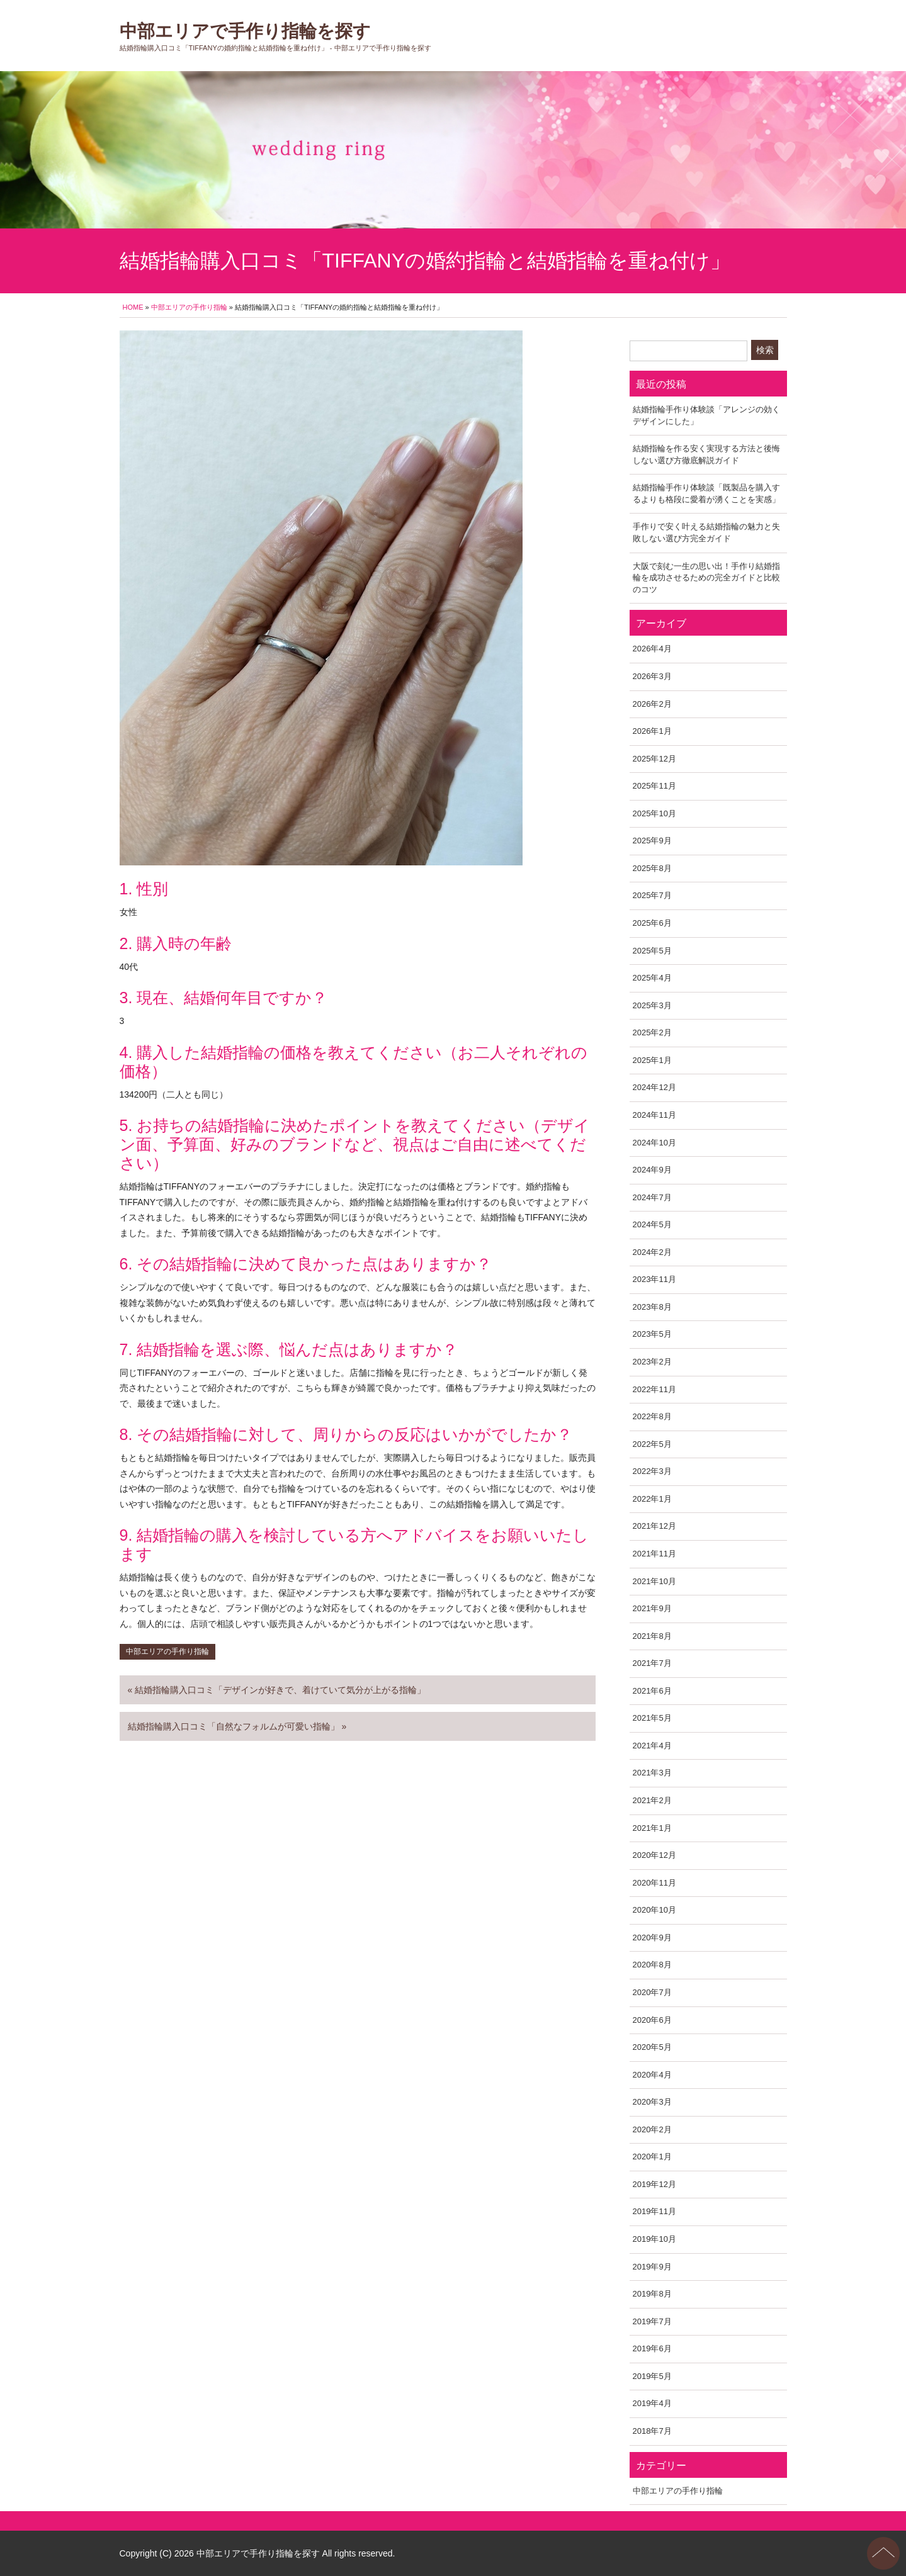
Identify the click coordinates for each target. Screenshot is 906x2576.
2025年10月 (654, 813)
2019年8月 (652, 2293)
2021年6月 (652, 1691)
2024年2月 (652, 1252)
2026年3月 (652, 676)
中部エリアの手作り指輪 (189, 307)
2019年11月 (654, 2211)
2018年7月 (652, 2431)
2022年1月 (652, 1499)
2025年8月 (652, 868)
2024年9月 (652, 1169)
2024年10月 (654, 1142)
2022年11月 (654, 1389)
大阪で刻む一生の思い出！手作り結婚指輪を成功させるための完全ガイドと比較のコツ (706, 577)
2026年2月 (652, 704)
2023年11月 (654, 1279)
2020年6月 (652, 2020)
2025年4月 (652, 977)
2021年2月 (652, 1800)
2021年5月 (652, 1718)
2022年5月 (652, 1444)
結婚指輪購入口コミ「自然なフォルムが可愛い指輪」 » (237, 1726)
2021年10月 (654, 1581)
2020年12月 (654, 1855)
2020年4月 (652, 2074)
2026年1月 (652, 731)
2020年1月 (652, 2156)
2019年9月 (652, 2266)
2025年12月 (654, 758)
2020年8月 (652, 1964)
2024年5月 (652, 1224)
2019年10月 (654, 2239)
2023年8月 (652, 1307)
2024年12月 (654, 1087)
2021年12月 (654, 1526)
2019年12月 (654, 2184)
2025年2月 (652, 1032)
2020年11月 (654, 1882)
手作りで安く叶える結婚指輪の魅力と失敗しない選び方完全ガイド (706, 532)
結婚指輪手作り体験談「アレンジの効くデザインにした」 (706, 415)
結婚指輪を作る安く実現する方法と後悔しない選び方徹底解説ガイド (706, 454)
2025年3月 (652, 1005)
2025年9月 (652, 840)
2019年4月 (652, 2403)
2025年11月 (654, 785)
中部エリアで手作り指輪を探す (245, 31)
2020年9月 (652, 1937)
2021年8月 (652, 1636)
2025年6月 (652, 923)
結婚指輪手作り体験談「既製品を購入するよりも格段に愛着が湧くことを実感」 (706, 493)
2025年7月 (652, 895)
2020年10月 (654, 1910)
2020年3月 (652, 2101)
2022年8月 (652, 1416)
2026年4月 (652, 648)
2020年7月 (652, 1992)
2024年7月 (652, 1197)
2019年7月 (652, 2321)
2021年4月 (652, 1745)
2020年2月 (652, 2129)
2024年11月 (654, 1115)
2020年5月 (652, 2047)
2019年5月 (652, 2376)
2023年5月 (652, 1334)
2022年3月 (652, 1471)
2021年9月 (652, 1608)
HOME (133, 307)
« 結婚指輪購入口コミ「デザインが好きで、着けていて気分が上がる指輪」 (277, 1690)
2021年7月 (652, 1663)
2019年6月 (652, 2348)
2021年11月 (654, 1553)
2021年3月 (652, 1772)
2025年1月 (652, 1060)
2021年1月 (652, 1828)
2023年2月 (652, 1361)
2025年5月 (652, 950)
